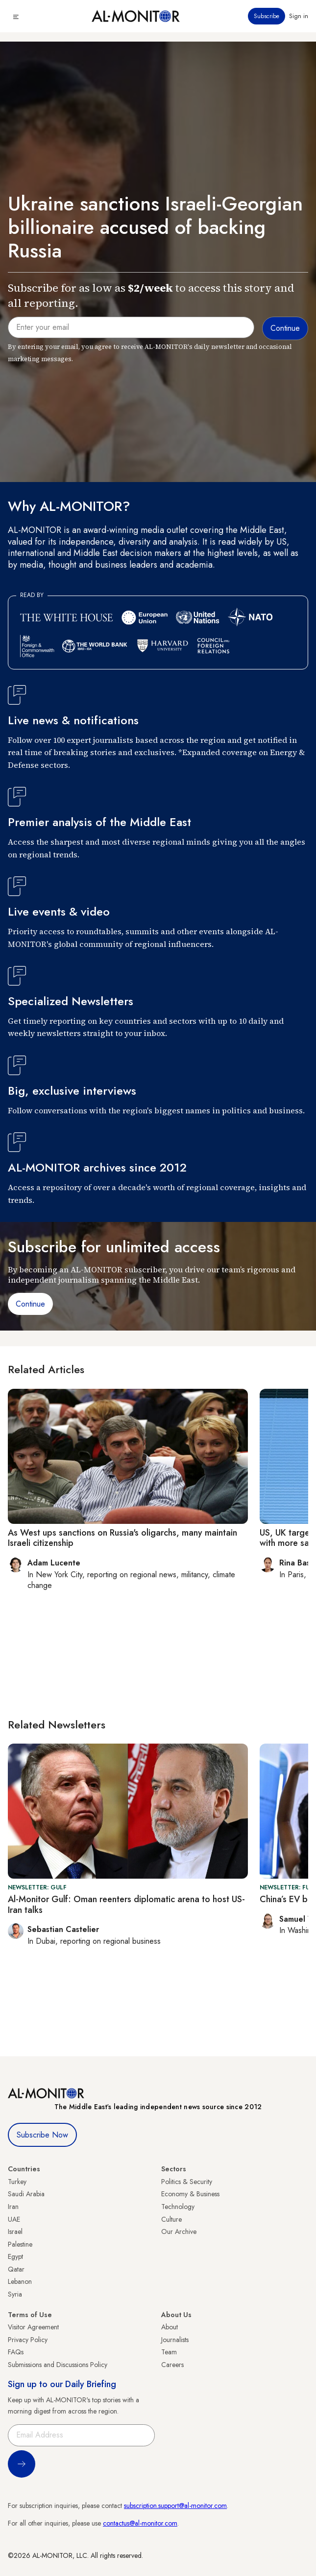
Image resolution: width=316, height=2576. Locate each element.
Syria (15, 2294)
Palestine (20, 2244)
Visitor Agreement (33, 2327)
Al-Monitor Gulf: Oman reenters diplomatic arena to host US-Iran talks (126, 1904)
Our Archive (178, 2231)
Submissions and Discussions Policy (57, 2364)
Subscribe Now (42, 2134)
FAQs (16, 2352)
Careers (172, 2364)
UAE (14, 2219)
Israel (15, 2231)
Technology (177, 2206)
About (169, 2327)
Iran (13, 2206)
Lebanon (20, 2281)
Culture (171, 2219)
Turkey (17, 2181)
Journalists (175, 2340)
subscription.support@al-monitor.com (175, 2505)
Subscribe (266, 16)
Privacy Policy (28, 2340)
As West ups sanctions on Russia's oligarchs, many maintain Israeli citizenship (122, 1538)
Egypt (15, 2256)
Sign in (298, 16)
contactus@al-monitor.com (140, 2523)
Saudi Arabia (26, 2194)
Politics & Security (186, 2181)
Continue (30, 1304)
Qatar (16, 2269)
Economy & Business (190, 2194)
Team (169, 2352)
